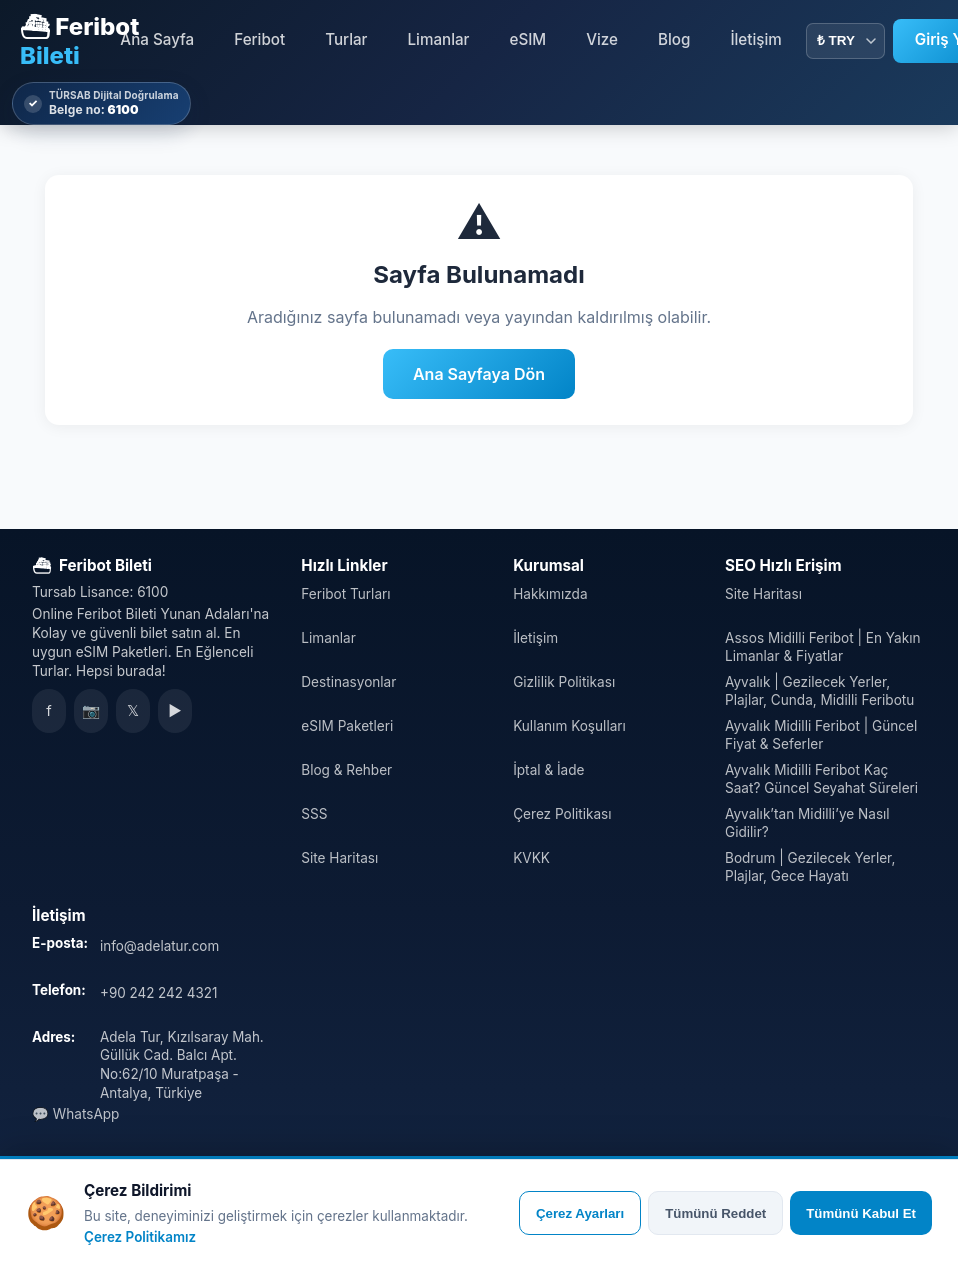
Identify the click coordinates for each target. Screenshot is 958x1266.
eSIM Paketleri (347, 726)
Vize (602, 39)
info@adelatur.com (159, 946)
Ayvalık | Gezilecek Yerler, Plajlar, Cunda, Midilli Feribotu (819, 691)
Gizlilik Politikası (564, 682)
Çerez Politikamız (140, 1237)
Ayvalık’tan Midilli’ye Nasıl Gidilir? (807, 823)
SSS (314, 814)
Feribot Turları (345, 594)
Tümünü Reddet (715, 1213)
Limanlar (439, 39)
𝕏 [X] (133, 711)
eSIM (528, 39)
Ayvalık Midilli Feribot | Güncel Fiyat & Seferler (821, 735)
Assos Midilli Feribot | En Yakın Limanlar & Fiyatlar (823, 647)
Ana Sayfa (157, 39)
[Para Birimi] (845, 41)
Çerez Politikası (562, 814)
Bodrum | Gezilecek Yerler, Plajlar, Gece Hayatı (810, 867)
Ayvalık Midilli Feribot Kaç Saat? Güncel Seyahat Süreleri (821, 779)
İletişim (755, 39)
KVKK (531, 858)
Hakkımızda (550, 594)
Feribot (259, 39)
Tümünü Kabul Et (861, 1213)
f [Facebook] (48, 711)
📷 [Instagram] (91, 711)
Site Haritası (339, 858)
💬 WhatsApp (75, 1114)
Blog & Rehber (346, 770)
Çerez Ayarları (580, 1213)
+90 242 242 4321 (158, 993)
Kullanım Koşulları (569, 726)
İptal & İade (548, 770)
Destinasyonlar (348, 682)
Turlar (346, 39)
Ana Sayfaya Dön (479, 374)
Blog (674, 39)
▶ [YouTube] (175, 711)
